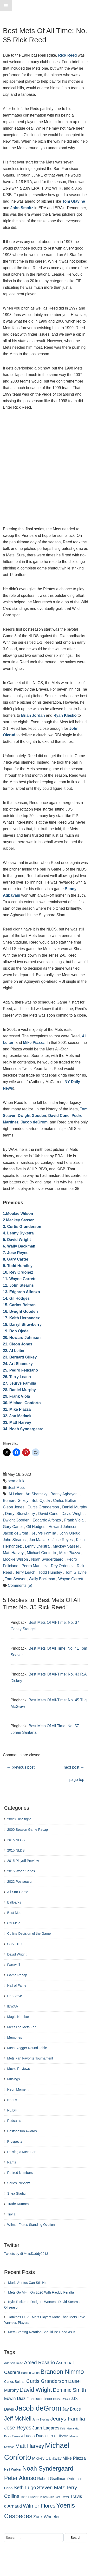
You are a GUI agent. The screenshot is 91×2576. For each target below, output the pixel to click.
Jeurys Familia (22, 1383)
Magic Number (18, 2017)
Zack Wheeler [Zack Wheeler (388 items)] (46, 2516)
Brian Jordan (33, 715)
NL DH (12, 2110)
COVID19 (14, 1944)
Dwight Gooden (32, 1116)
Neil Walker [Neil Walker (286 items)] (12, 2469)
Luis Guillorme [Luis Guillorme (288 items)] (58, 2436)
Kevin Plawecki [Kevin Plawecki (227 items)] (13, 2436)
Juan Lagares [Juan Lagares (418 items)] (45, 2427)
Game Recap (17, 1975)
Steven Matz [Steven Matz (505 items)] (51, 2487)
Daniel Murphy (22, 1390)
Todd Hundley (19, 1266)
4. (4, 1233)
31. (5, 1409)
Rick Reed (67, 55)
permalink (15, 1481)
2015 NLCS (16, 1840)
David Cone (58, 1116)
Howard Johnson (25, 1338)
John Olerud (69, 1533)
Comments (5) (20, 1585)
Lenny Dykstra (20, 1233)
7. (4, 1253)
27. (5, 1383)
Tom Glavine (73, 201)
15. (5, 1305)
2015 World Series (21, 1871)
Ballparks (14, 1902)
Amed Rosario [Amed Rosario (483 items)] (39, 2362)
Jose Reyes (17, 1253)
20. (5, 1338)
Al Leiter (17, 1351)
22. (5, 1351)
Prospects (14, 2141)
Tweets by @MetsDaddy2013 (26, 2254)
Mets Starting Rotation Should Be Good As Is (41, 2332)
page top (76, 1780)
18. (5, 1324)
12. (5, 1285)
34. (5, 1429)
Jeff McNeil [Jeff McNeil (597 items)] (17, 2418)
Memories (14, 2037)
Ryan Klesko (65, 715)
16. (5, 1311)
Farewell (13, 1965)
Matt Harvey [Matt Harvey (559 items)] (29, 2446)
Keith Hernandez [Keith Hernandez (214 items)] (69, 2428)
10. (5, 1272)
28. (5, 1390)
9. (4, 1266)
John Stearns (21, 1285)
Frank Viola (19, 1396)
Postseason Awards (22, 2131)
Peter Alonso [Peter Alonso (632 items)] (20, 2478)
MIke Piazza (69, 1553)
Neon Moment (17, 2089)
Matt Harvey (20, 1422)
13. (5, 1292)
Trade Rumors (18, 2204)
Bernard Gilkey (23, 1357)
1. (4, 1213)
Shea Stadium (17, 2193)
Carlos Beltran (22, 1305)
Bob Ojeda (19, 1331)
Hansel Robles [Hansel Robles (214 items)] (61, 2399)
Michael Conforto (25, 1403)
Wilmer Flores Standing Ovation (31, 2225)
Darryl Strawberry (25, 1324)
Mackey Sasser (20, 1220)
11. (5, 1279)
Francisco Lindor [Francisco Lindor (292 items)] (39, 2399)
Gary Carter (17, 1259)
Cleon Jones (20, 1344)
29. (5, 1396)
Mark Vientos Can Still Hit (27, 2283)
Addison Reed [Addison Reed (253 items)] (13, 2363)
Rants (11, 2162)
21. (5, 1344)
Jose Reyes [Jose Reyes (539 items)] (17, 2428)
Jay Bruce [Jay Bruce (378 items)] (71, 2409)
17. (5, 1318)
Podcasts (14, 2121)
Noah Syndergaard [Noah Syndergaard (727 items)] (47, 2468)
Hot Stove (14, 1996)
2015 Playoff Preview (23, 1861)
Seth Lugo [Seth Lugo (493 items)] (24, 2487)
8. (4, 1259)
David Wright (19, 1240)
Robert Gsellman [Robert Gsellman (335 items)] (51, 2478)
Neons (12, 2100)
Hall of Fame (16, 1985)
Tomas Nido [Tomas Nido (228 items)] (46, 2496)
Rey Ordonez (21, 1272)
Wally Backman (21, 1246)
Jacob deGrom (34, 1122)
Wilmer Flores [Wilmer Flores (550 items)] (39, 2506)
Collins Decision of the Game (29, 1933)
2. (4, 1220)
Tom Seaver (15, 1579)
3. (4, 1227)
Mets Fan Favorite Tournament (30, 2058)
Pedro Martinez (34, 1566)
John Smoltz (21, 208)
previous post (21, 1767)
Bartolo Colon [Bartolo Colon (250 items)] (30, 2373)
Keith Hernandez (24, 1318)
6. (4, 1246)
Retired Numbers (20, 2173)
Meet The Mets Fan (21, 2027)
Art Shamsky (21, 1364)
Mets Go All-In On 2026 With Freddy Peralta (41, 2292)
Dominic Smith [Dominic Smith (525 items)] (69, 2390)
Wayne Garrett (22, 1279)
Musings (13, 2079)
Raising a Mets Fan (21, 2152)
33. (5, 1422)
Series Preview (18, 2183)
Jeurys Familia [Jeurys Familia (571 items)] (67, 2419)
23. (5, 1357)
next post (74, 1767)
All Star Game (17, 1892)
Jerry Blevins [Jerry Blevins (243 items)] (40, 2419)
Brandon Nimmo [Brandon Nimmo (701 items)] (62, 2371)
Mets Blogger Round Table (27, 2048)
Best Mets (16, 1487)
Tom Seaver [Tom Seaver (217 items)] (62, 2496)
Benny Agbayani (64, 1494)
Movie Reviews (18, 2069)
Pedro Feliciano (23, 1370)
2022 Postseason (20, 1881)
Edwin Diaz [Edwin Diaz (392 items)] (15, 2398)
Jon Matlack (20, 1416)
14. (5, 1298)
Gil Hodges (19, 1298)
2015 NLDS (16, 1850)
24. (5, 1364)
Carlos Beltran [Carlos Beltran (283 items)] (14, 2382)
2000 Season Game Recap (27, 1829)
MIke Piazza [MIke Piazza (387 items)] (74, 2458)
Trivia (11, 2214)
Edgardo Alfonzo (24, 1292)
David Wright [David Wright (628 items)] (36, 2390)
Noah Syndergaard (26, 1429)
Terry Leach (20, 1377)
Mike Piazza (34, 1043)
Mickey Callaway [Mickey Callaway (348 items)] (46, 2458)
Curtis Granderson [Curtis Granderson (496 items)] (46, 2381)
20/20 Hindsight (19, 1819)
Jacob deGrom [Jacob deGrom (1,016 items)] (38, 2408)
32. (5, 1416)
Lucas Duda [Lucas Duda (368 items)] (35, 2435)
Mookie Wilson (19, 1213)
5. (4, 1240)
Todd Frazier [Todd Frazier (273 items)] (29, 2497)
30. (5, 1403)
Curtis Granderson (24, 1227)
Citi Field (13, 1923)
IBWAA (12, 2006)
